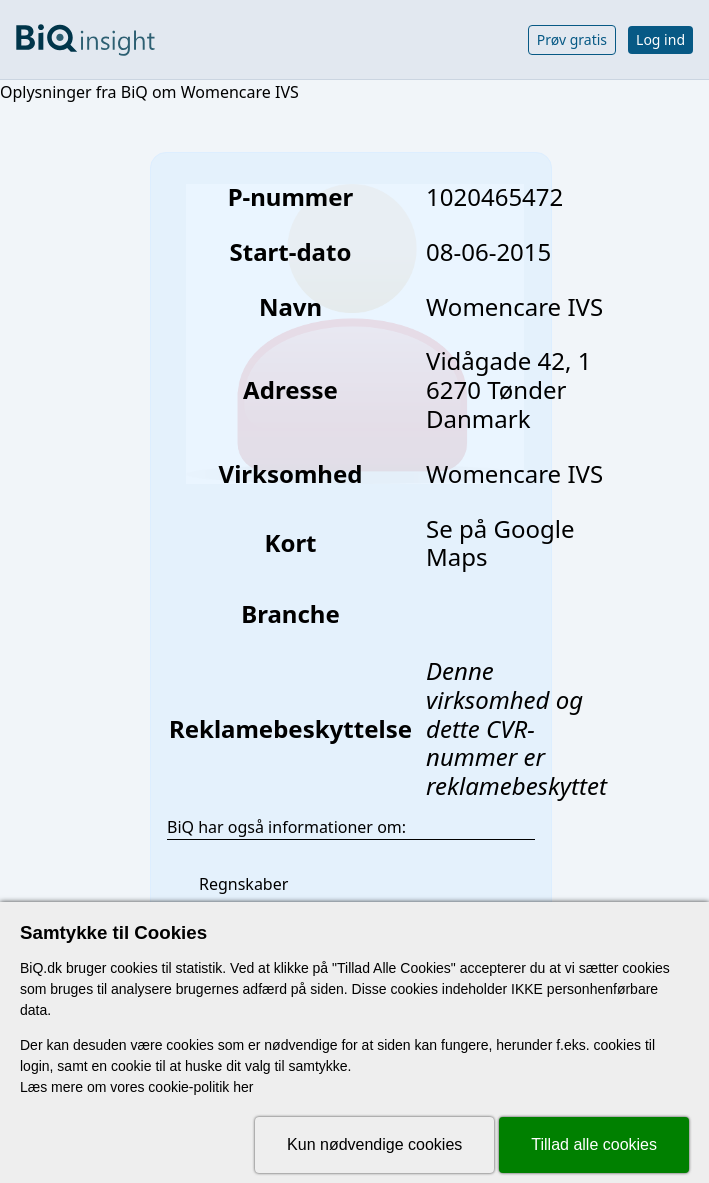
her (243, 1087)
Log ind (660, 39)
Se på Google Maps (500, 543)
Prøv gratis (572, 39)
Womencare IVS (514, 473)
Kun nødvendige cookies (374, 1144)
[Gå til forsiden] (85, 40)
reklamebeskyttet (516, 785)
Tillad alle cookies (594, 1144)
